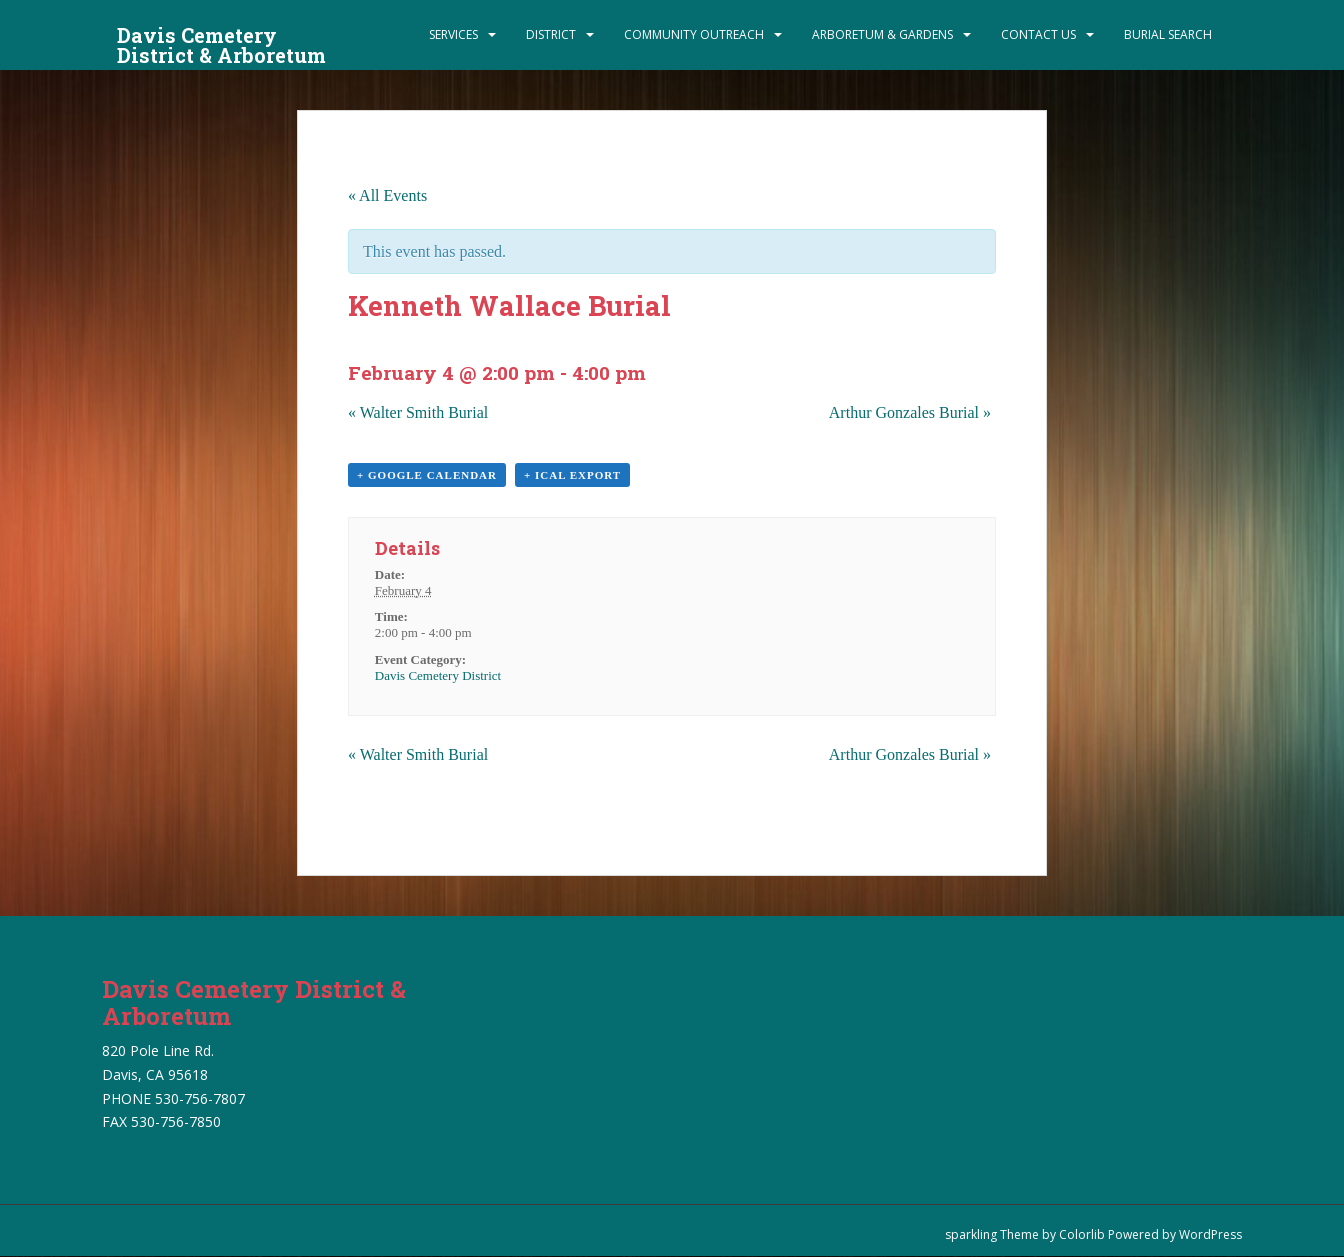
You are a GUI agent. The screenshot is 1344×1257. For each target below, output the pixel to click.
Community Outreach (694, 34)
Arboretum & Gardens (882, 34)
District (551, 34)
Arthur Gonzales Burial (910, 412)
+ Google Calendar (427, 475)
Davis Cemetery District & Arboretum (221, 41)
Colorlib (1082, 1234)
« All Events (387, 195)
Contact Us (1038, 34)
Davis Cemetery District (438, 675)
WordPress (1210, 1234)
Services (453, 34)
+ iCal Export (572, 475)
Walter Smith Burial (418, 412)
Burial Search (1168, 34)
